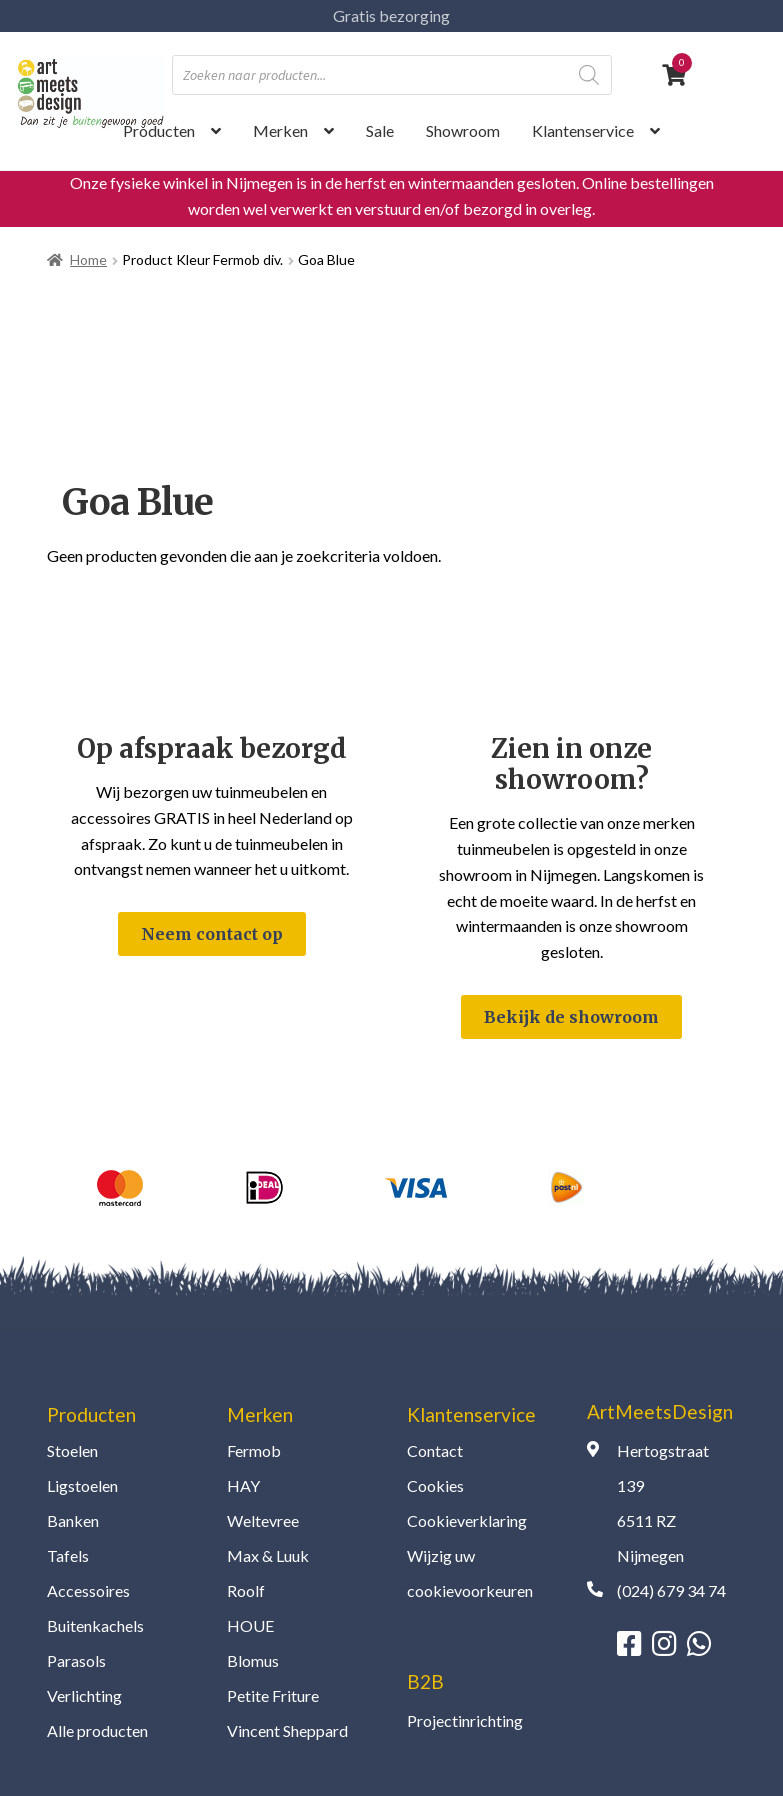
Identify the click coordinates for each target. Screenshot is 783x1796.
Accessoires (88, 1590)
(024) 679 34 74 (671, 1590)
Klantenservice (583, 130)
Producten (159, 130)
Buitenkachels (95, 1625)
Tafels (68, 1555)
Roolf (246, 1590)
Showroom (463, 130)
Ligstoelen (82, 1485)
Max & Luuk (268, 1555)
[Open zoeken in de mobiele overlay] (392, 75)
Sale (380, 130)
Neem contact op (212, 934)
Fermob (254, 1450)
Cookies (435, 1485)
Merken (280, 130)
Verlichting (84, 1695)
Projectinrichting (465, 1720)
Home (88, 259)
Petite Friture (273, 1695)
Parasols (76, 1660)
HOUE (250, 1625)
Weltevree (263, 1520)
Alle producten (97, 1730)
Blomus (253, 1660)
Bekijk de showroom (571, 1017)
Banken (73, 1520)
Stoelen (72, 1450)
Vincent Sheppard (287, 1730)
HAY (243, 1485)
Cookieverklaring (467, 1520)
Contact (435, 1450)
